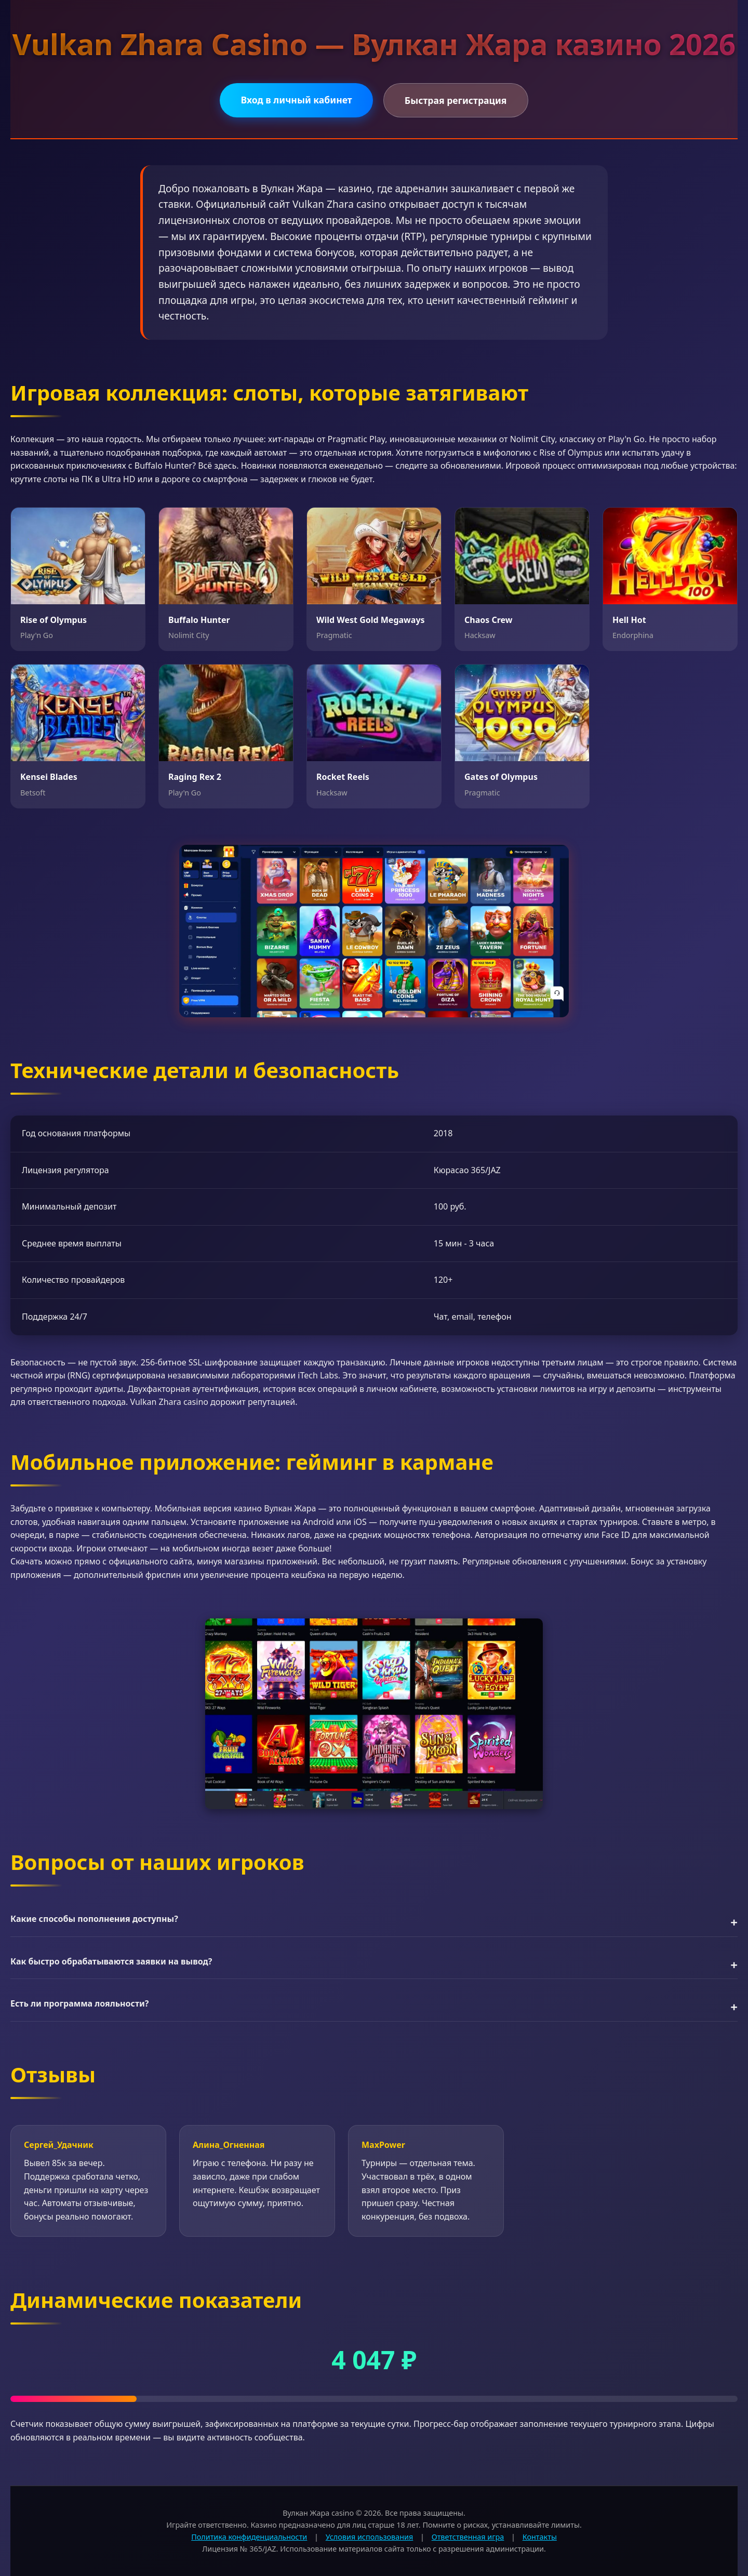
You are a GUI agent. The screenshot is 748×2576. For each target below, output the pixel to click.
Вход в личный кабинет (296, 100)
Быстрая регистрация (456, 100)
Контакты (540, 2537)
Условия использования (369, 2537)
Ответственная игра (468, 2537)
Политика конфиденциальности (249, 2537)
